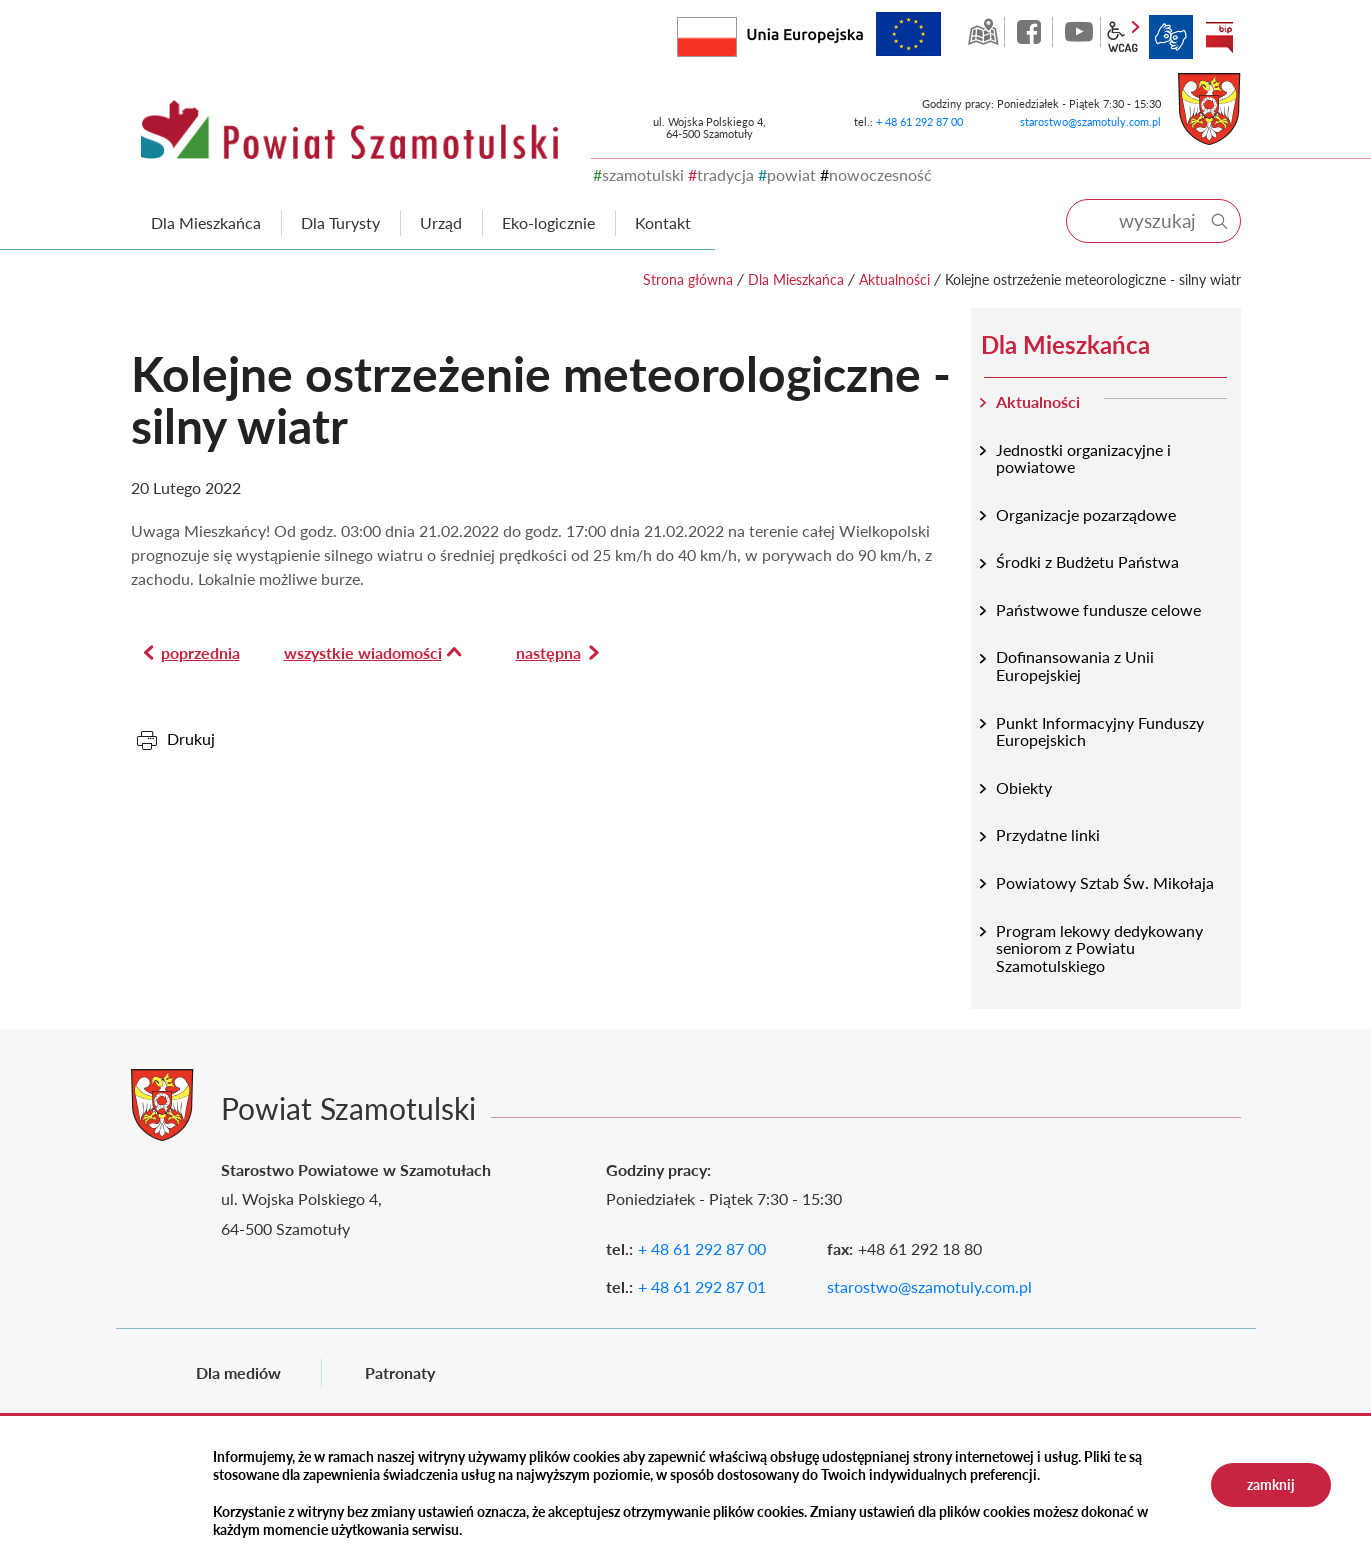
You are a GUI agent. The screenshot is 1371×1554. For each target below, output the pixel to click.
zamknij (1271, 1484)
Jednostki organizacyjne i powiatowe (1083, 458)
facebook (1031, 32)
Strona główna (688, 279)
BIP (1219, 37)
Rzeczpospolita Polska (736, 32)
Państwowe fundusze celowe (1098, 609)
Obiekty (1024, 787)
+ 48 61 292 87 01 (702, 1286)
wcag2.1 (1123, 37)
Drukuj (191, 738)
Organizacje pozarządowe (1086, 514)
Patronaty (400, 1372)
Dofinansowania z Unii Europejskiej (1075, 665)
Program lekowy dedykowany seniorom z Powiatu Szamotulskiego (1099, 948)
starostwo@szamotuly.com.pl (1090, 121)
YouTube (1079, 32)
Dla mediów (238, 1372)
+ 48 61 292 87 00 (919, 121)
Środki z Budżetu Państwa (1087, 561)
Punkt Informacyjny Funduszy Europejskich (1100, 731)
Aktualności (894, 279)
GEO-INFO (983, 32)
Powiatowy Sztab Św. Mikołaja (1105, 882)
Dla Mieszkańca (796, 279)
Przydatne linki (1048, 834)
